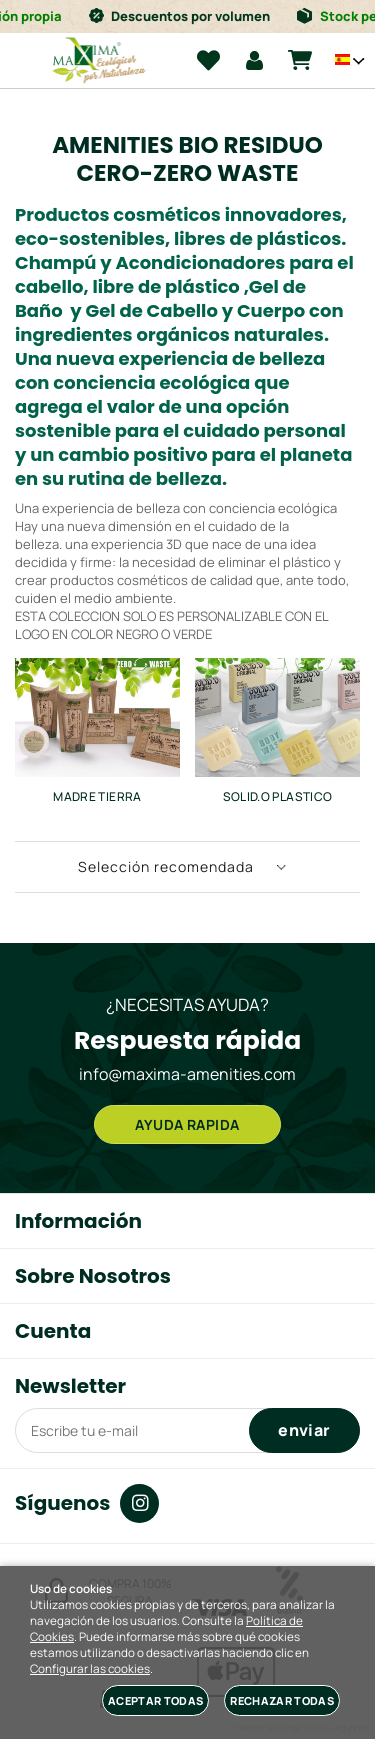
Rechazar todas (282, 1700)
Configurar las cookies (90, 1669)
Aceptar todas (155, 1700)
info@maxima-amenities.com (187, 1074)
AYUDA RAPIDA (187, 1124)
